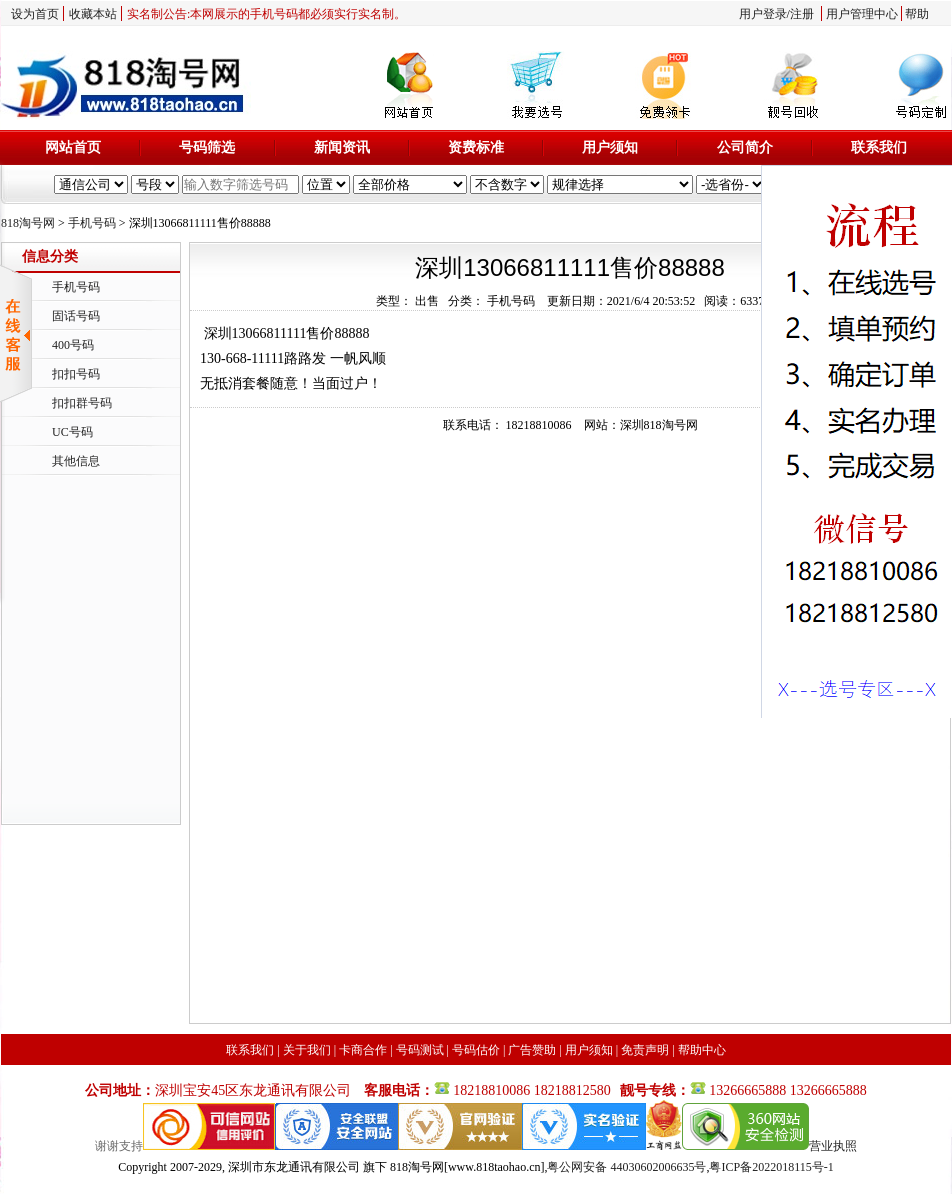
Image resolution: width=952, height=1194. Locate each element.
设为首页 (35, 14)
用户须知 (610, 147)
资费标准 (476, 147)
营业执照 (833, 1146)
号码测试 (420, 1050)
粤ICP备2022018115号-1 (771, 1167)
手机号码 (92, 223)
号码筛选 (207, 147)
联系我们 (879, 147)
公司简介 (745, 147)
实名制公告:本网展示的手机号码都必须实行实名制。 (266, 14)
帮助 (917, 14)
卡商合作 (363, 1050)
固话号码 (76, 316)
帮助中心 (702, 1050)
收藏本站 (93, 14)
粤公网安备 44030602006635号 (626, 1167)
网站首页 (73, 147)
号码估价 (476, 1050)
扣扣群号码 (82, 403)
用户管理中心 (862, 14)
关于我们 (307, 1050)
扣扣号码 (76, 374)
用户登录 (763, 14)
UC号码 (72, 432)
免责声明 (645, 1050)
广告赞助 (532, 1050)
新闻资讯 (342, 147)
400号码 (73, 345)
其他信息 (76, 461)
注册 (802, 14)
